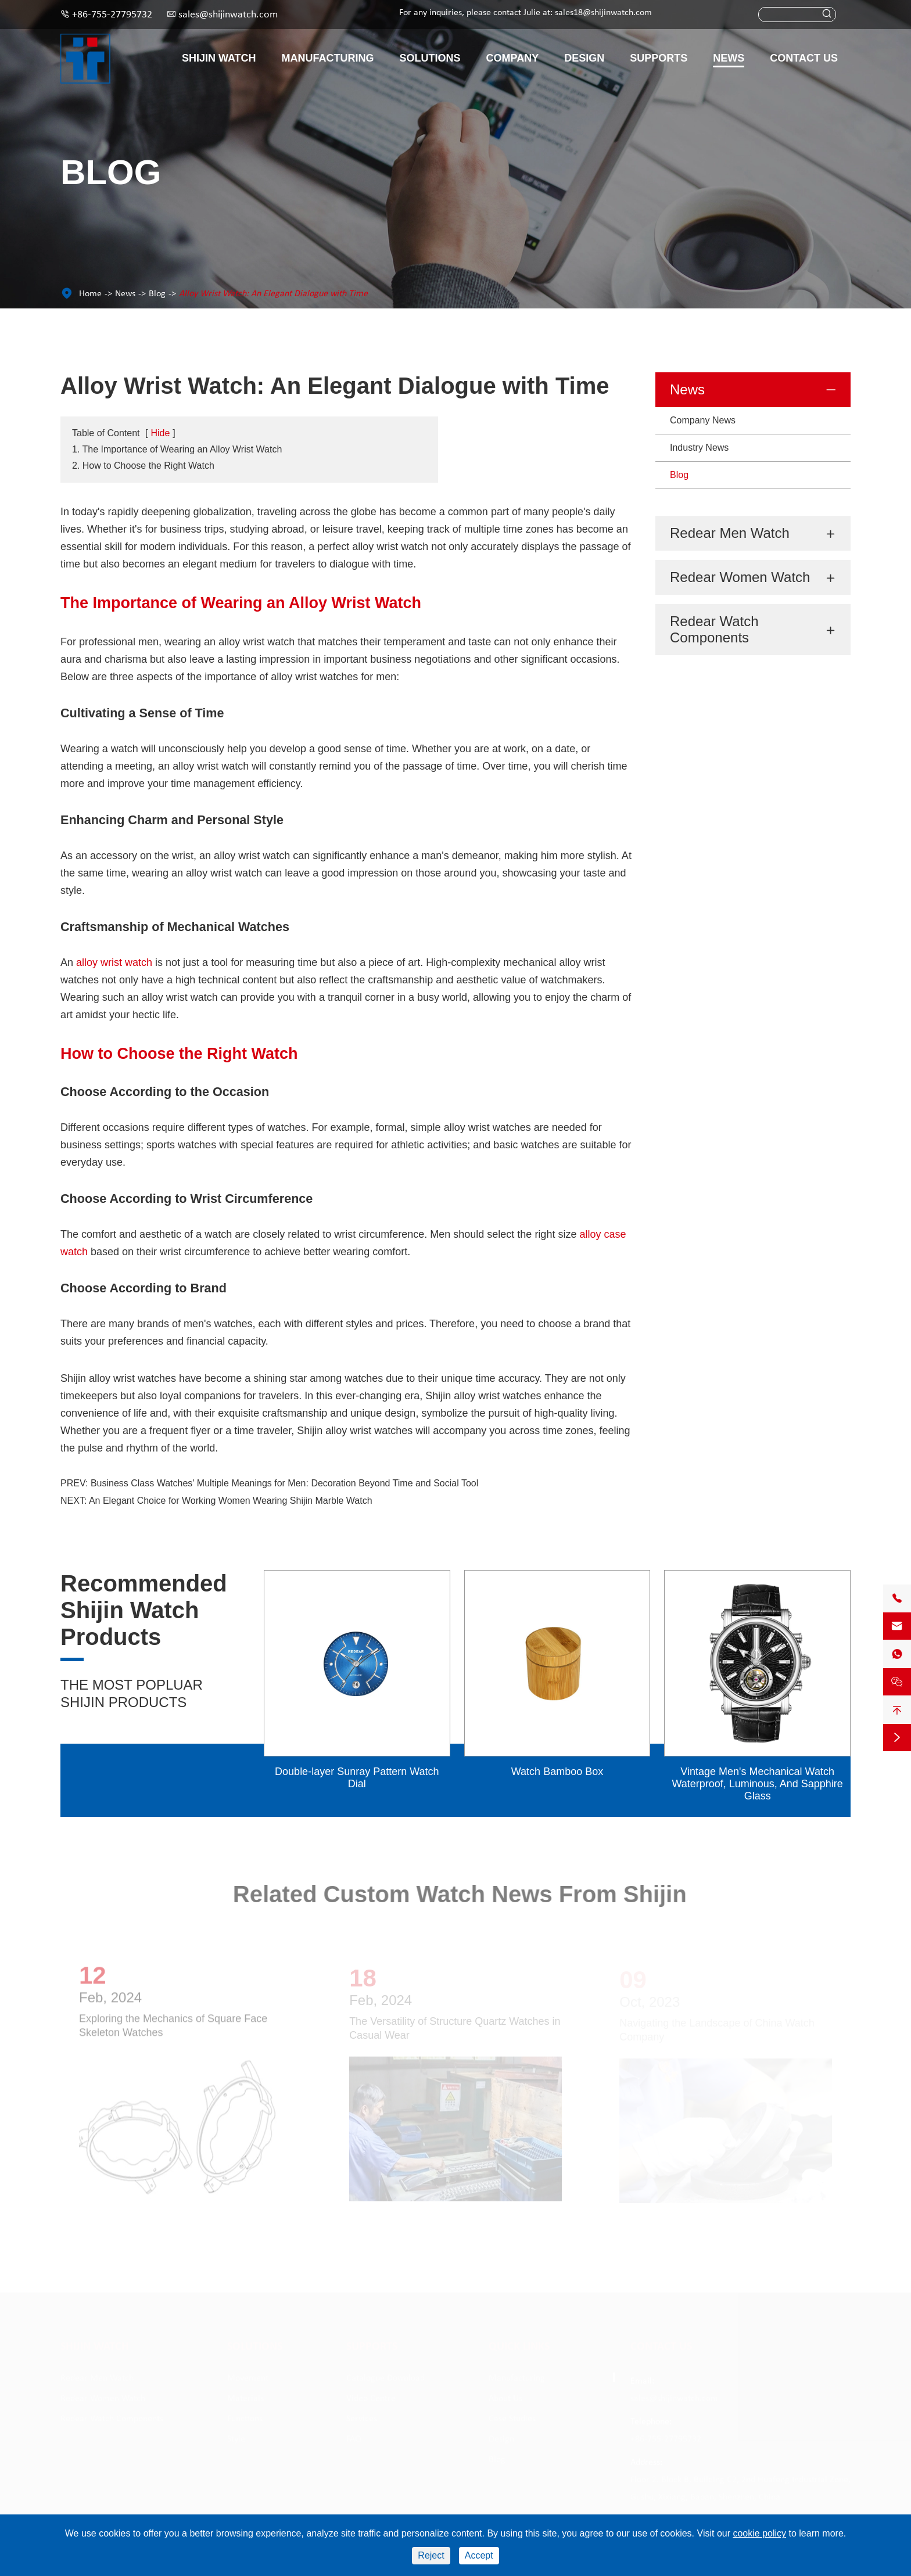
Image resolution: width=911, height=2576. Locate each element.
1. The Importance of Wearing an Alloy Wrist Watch (177, 449)
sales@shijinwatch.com (228, 14)
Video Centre (371, 2398)
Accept (479, 2555)
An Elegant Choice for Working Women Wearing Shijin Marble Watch (230, 1501)
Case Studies (512, 2419)
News (728, 58)
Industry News (699, 447)
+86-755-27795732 (112, 14)
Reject (431, 2555)
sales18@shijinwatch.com (603, 12)
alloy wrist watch (114, 962)
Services (361, 2419)
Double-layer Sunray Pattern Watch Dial (357, 1778)
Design (584, 58)
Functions (245, 2419)
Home (90, 294)
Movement (247, 2378)
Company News (703, 420)
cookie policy (759, 2533)
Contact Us (804, 58)
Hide (160, 433)
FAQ (353, 2439)
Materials (245, 2398)
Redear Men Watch (730, 533)
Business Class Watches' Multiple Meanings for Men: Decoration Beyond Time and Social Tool (284, 1483)
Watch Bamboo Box (557, 1771)
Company (512, 58)
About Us (505, 2398)
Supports (658, 58)
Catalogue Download (385, 2378)
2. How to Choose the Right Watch (143, 465)
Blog (157, 294)
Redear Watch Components (714, 629)
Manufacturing (328, 58)
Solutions (430, 58)
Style (236, 2439)
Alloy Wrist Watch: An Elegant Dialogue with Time (273, 294)
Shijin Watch (219, 58)
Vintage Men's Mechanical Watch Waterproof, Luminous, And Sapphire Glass (757, 1784)
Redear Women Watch (740, 577)
